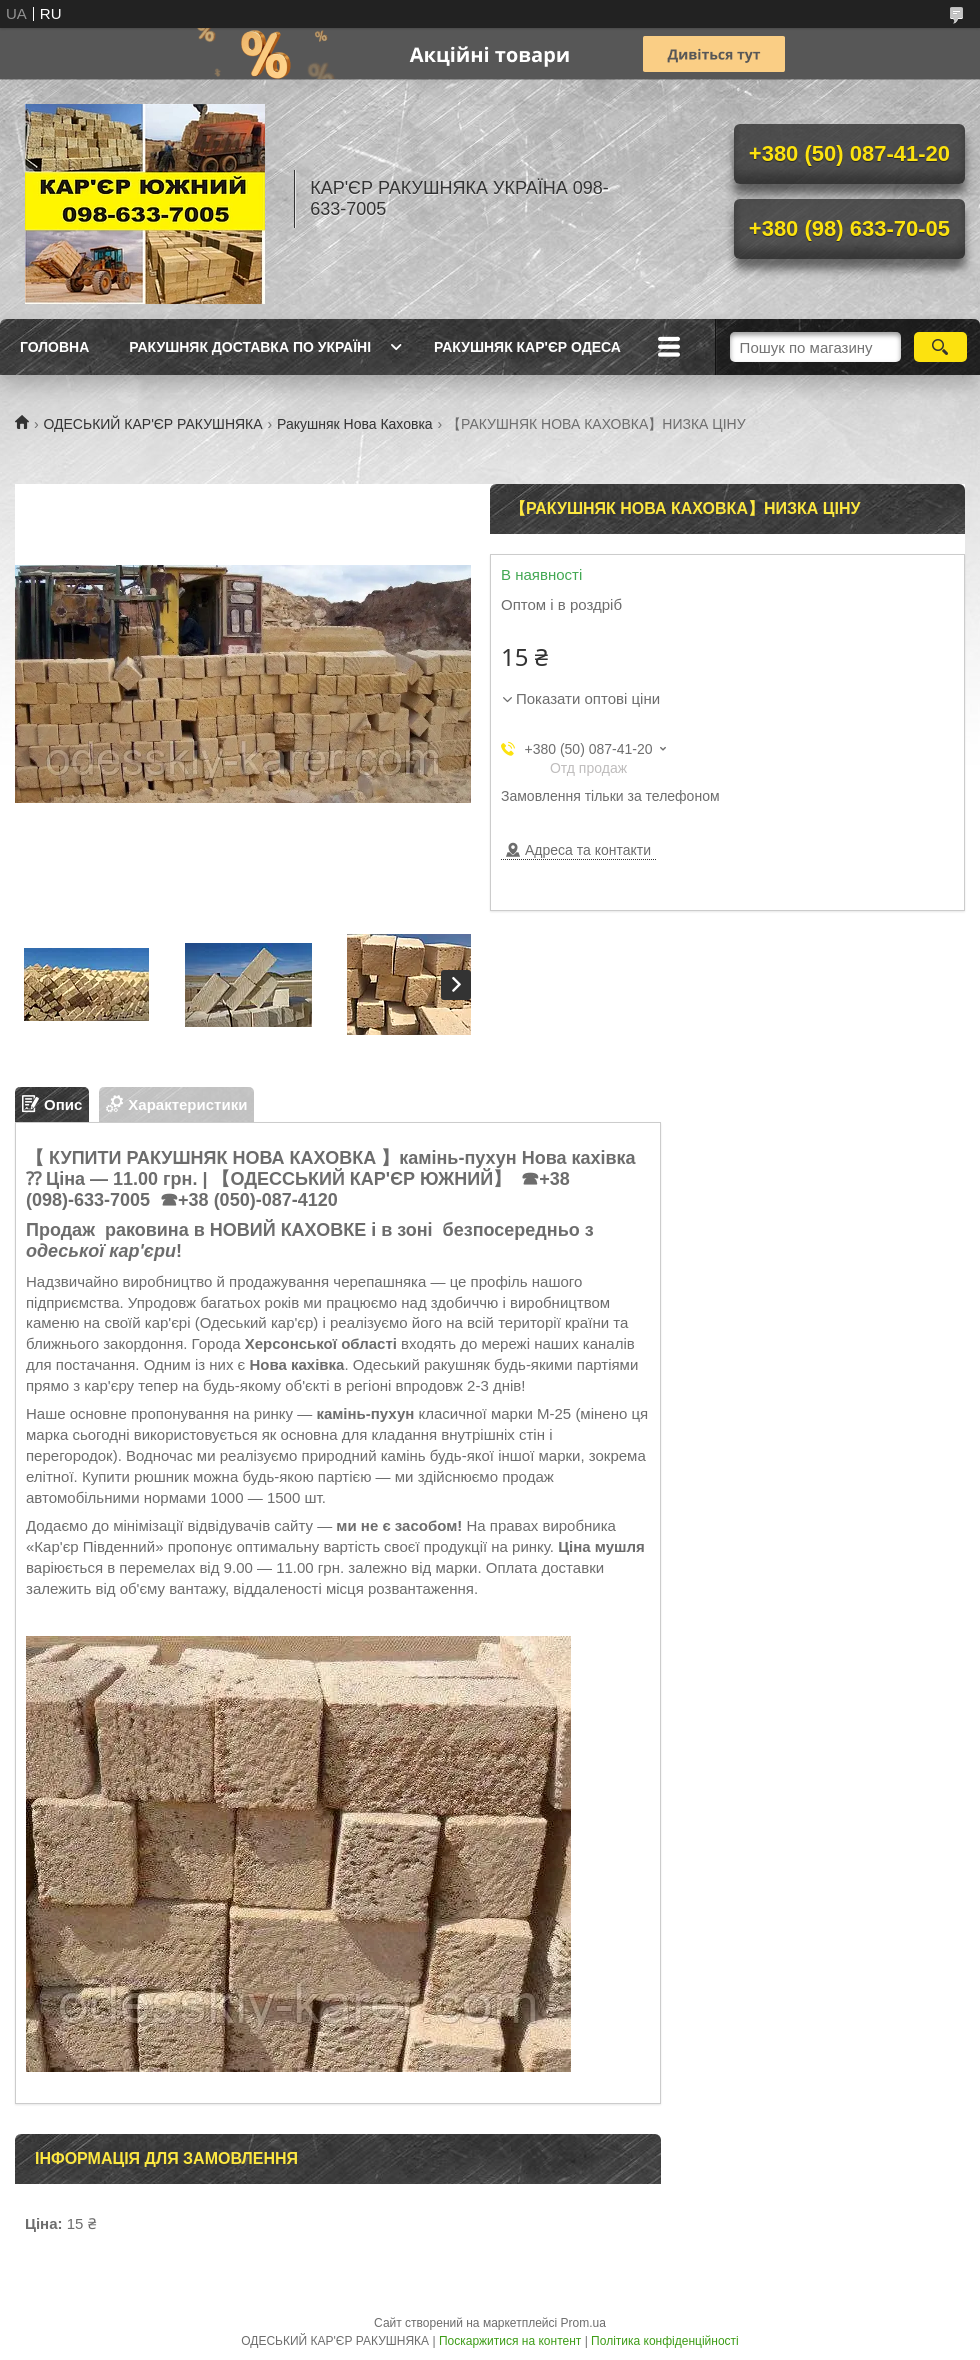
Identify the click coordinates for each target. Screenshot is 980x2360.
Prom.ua (583, 2323)
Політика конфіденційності (665, 2341)
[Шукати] (940, 347)
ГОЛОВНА (54, 347)
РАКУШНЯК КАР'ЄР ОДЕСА (527, 347)
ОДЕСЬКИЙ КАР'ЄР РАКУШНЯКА (152, 424)
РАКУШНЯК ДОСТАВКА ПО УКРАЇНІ (250, 347)
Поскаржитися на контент (510, 2341)
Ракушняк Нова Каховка (355, 424)
